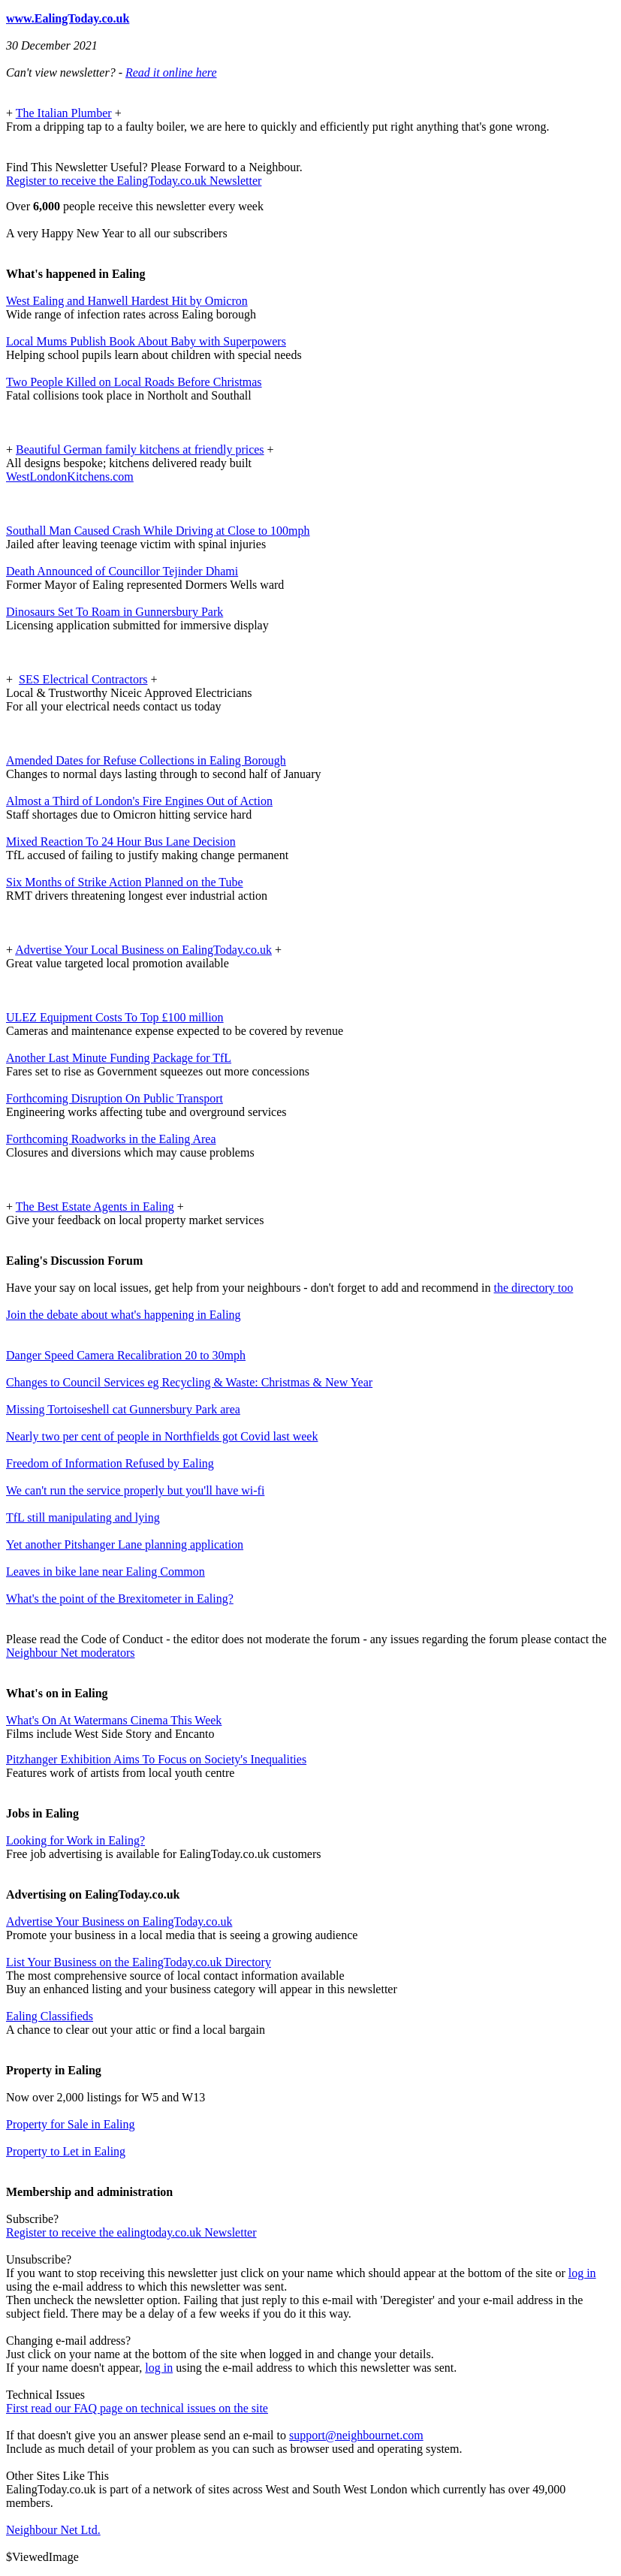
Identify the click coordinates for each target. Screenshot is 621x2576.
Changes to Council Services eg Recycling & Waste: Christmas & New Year (189, 1382)
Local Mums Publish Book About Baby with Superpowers (146, 341)
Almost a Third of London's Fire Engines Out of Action (139, 801)
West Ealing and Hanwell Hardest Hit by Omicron (127, 300)
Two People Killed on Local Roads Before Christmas (134, 382)
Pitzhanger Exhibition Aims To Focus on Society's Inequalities (156, 1759)
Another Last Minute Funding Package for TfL (118, 1057)
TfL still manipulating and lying (83, 1517)
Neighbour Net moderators (70, 1652)
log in (582, 2273)
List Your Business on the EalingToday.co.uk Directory (138, 1962)
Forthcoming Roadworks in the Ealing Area (111, 1139)
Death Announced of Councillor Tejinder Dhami (122, 571)
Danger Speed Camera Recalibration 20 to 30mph (126, 1355)
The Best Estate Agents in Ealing (95, 1206)
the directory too (534, 1287)
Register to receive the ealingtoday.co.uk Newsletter (131, 2232)
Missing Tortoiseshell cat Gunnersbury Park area (123, 1409)
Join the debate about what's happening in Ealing (123, 1314)
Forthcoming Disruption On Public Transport (114, 1098)
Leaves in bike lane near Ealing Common (105, 1571)
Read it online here (171, 72)
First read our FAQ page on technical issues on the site (137, 2408)
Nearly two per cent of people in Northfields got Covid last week (162, 1436)
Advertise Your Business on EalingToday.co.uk (119, 1921)
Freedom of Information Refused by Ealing (110, 1463)
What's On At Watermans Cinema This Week (114, 1720)
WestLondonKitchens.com (70, 476)
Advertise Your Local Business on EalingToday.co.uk (143, 949)
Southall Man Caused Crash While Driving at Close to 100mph (158, 530)
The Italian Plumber (64, 113)
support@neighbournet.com (356, 2435)
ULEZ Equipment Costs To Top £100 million (115, 1017)
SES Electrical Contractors (83, 679)
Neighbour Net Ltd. (53, 2529)
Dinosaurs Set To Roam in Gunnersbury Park (114, 611)
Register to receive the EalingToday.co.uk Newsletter (133, 180)
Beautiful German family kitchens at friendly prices (140, 449)
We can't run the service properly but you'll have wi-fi (135, 1490)
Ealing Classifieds (49, 2016)
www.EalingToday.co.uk (67, 18)
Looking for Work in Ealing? (75, 1840)
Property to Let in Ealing (65, 2151)
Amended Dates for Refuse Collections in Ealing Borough (146, 760)
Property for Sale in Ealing (70, 2124)
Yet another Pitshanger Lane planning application (124, 1544)
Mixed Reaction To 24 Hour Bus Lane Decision (121, 841)
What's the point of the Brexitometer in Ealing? (120, 1598)
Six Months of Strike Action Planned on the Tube (124, 882)
